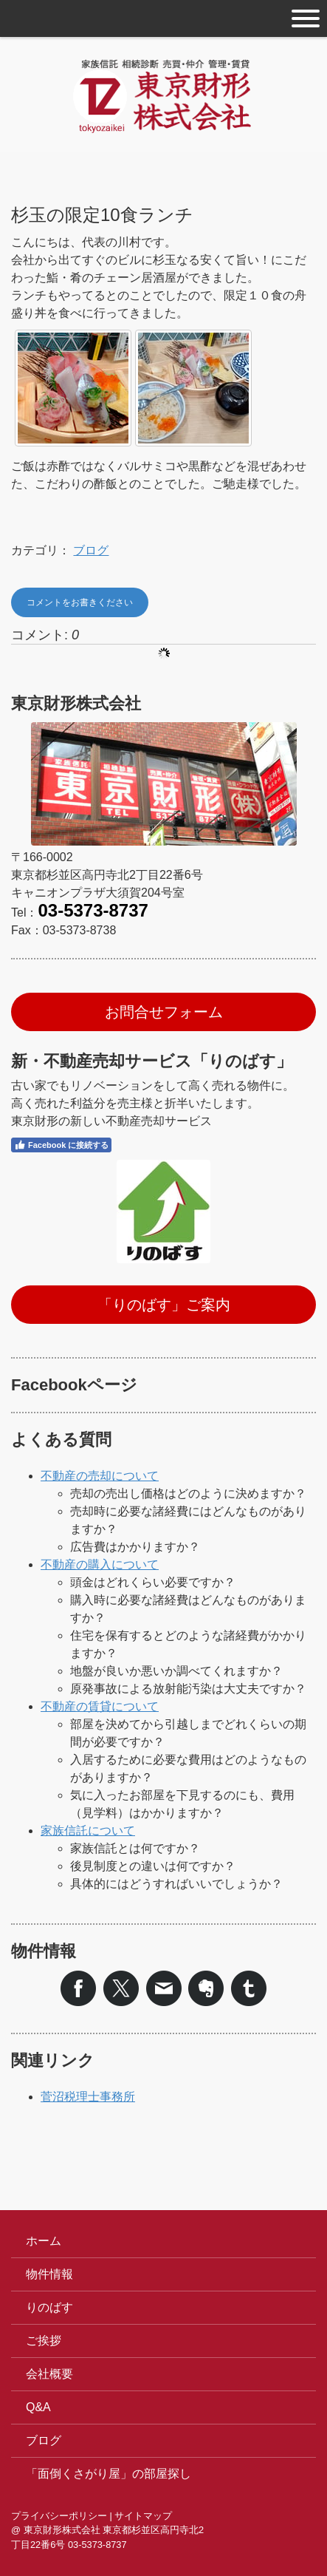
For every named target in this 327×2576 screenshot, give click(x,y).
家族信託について (88, 1830)
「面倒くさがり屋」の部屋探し (108, 2473)
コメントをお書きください (80, 602)
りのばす (49, 2307)
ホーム (43, 2241)
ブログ (91, 550)
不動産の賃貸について (100, 1706)
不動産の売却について (100, 1475)
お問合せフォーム (164, 1012)
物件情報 (49, 2274)
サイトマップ (143, 2515)
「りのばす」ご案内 (163, 1305)
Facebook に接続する (61, 1145)
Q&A (38, 2407)
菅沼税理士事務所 (88, 2096)
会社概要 (49, 2374)
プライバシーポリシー (59, 2515)
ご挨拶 (43, 2340)
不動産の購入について (100, 1564)
